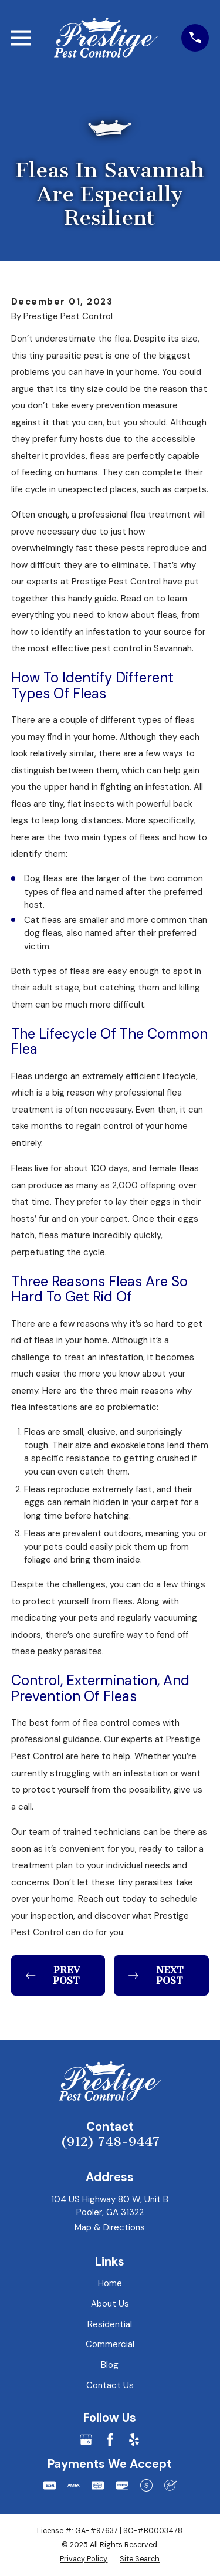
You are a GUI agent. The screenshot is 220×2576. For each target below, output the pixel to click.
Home (110, 2283)
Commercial (110, 2344)
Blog (110, 2365)
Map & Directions (110, 2227)
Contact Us (110, 2385)
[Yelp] (134, 2439)
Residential (109, 2324)
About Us (110, 2304)
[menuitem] (83, 2558)
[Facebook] (110, 2439)
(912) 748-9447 (110, 2141)
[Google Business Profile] (86, 2439)
